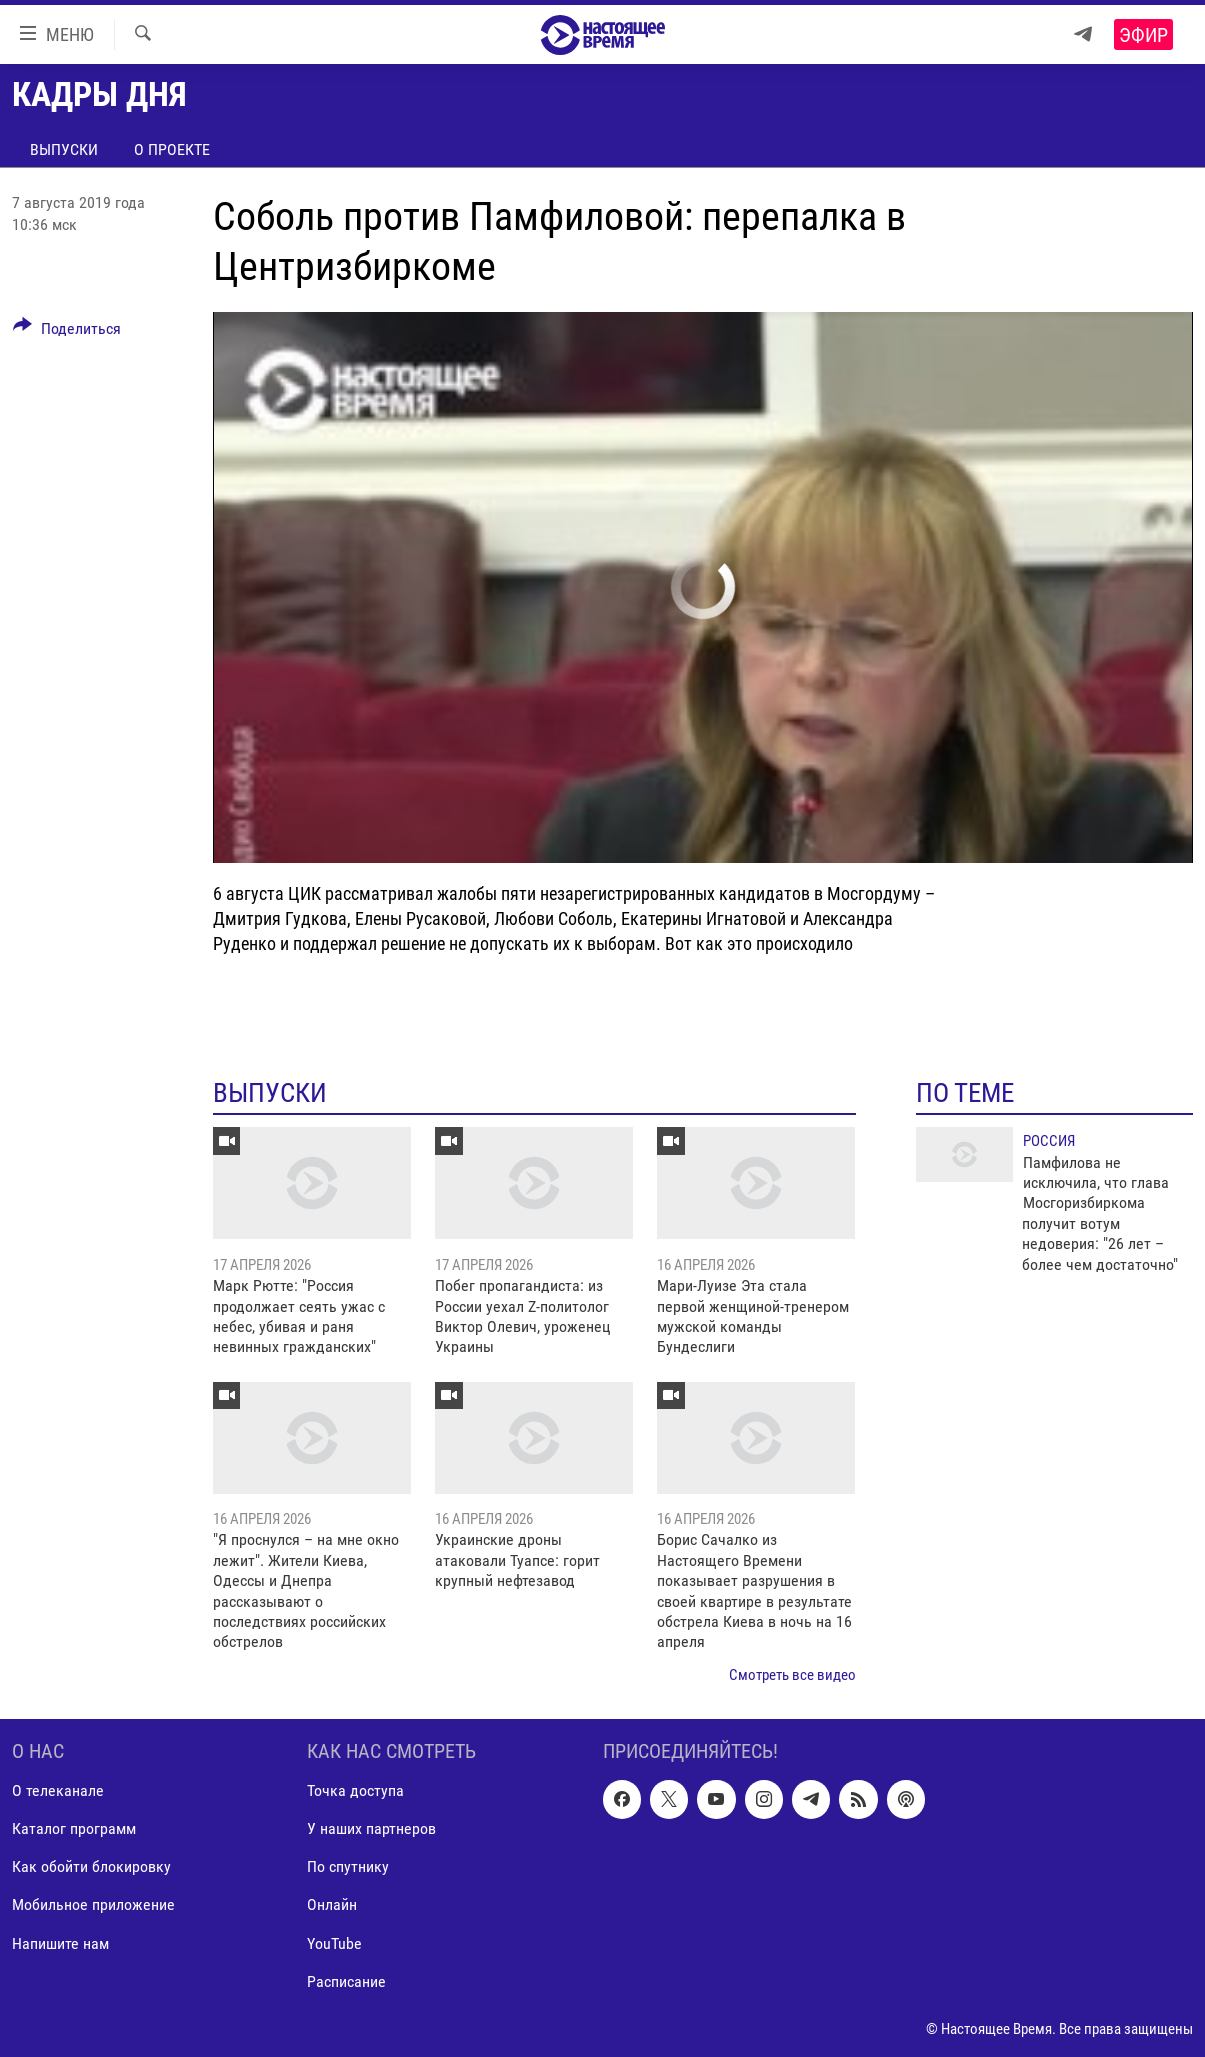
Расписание (346, 1981)
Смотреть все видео (792, 1675)
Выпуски (64, 149)
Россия (1049, 1141)
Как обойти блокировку (91, 1867)
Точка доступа (355, 1791)
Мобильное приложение (93, 1905)
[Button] (67, 332)
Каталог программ (74, 1829)
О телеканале (58, 1791)
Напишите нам (60, 1943)
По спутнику (348, 1867)
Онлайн (332, 1905)
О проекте (172, 149)
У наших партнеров (371, 1829)
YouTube (334, 1943)
